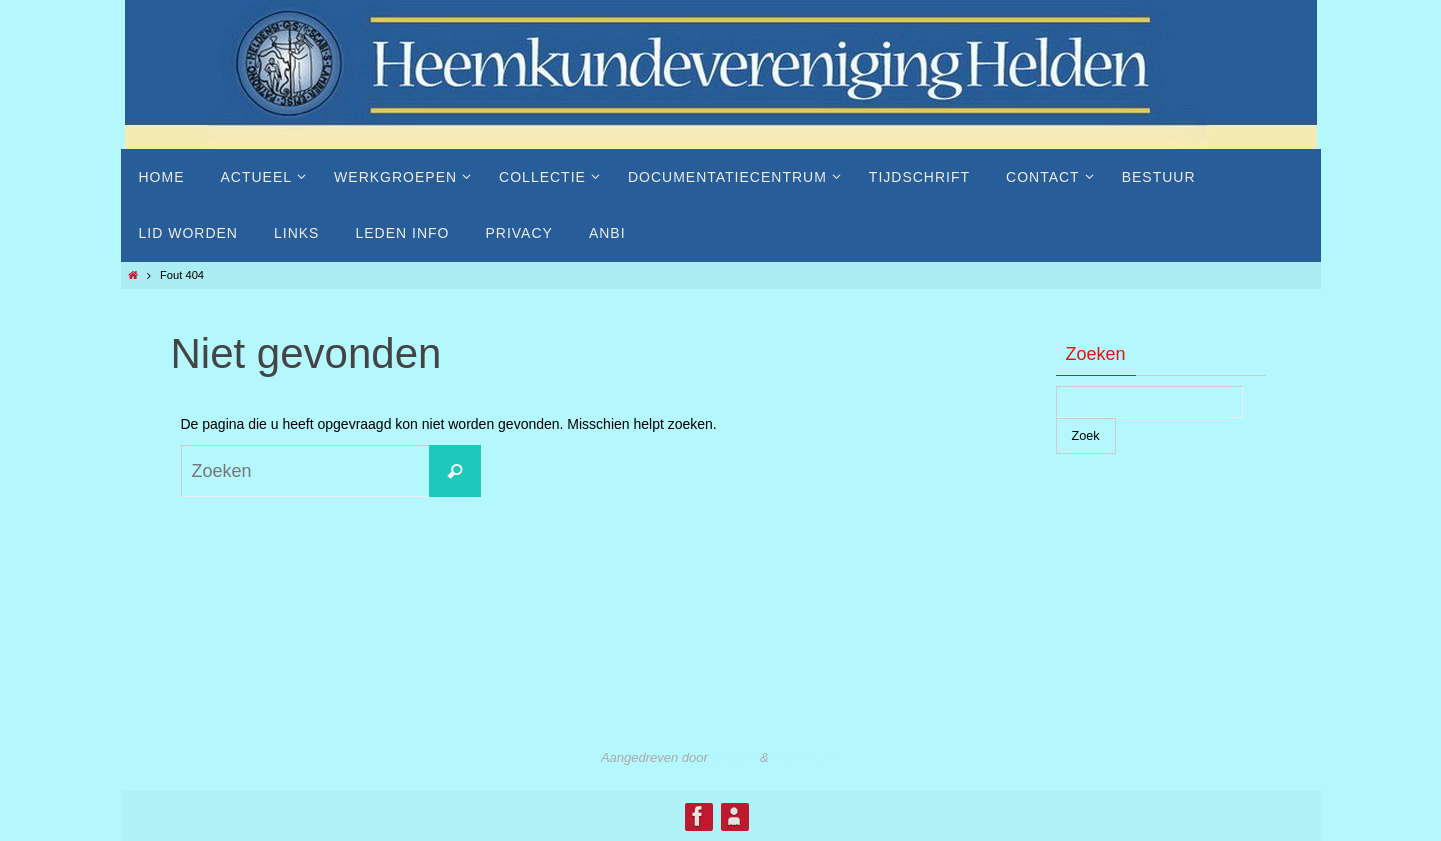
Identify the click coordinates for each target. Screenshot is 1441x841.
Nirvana (733, 757)
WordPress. (806, 757)
